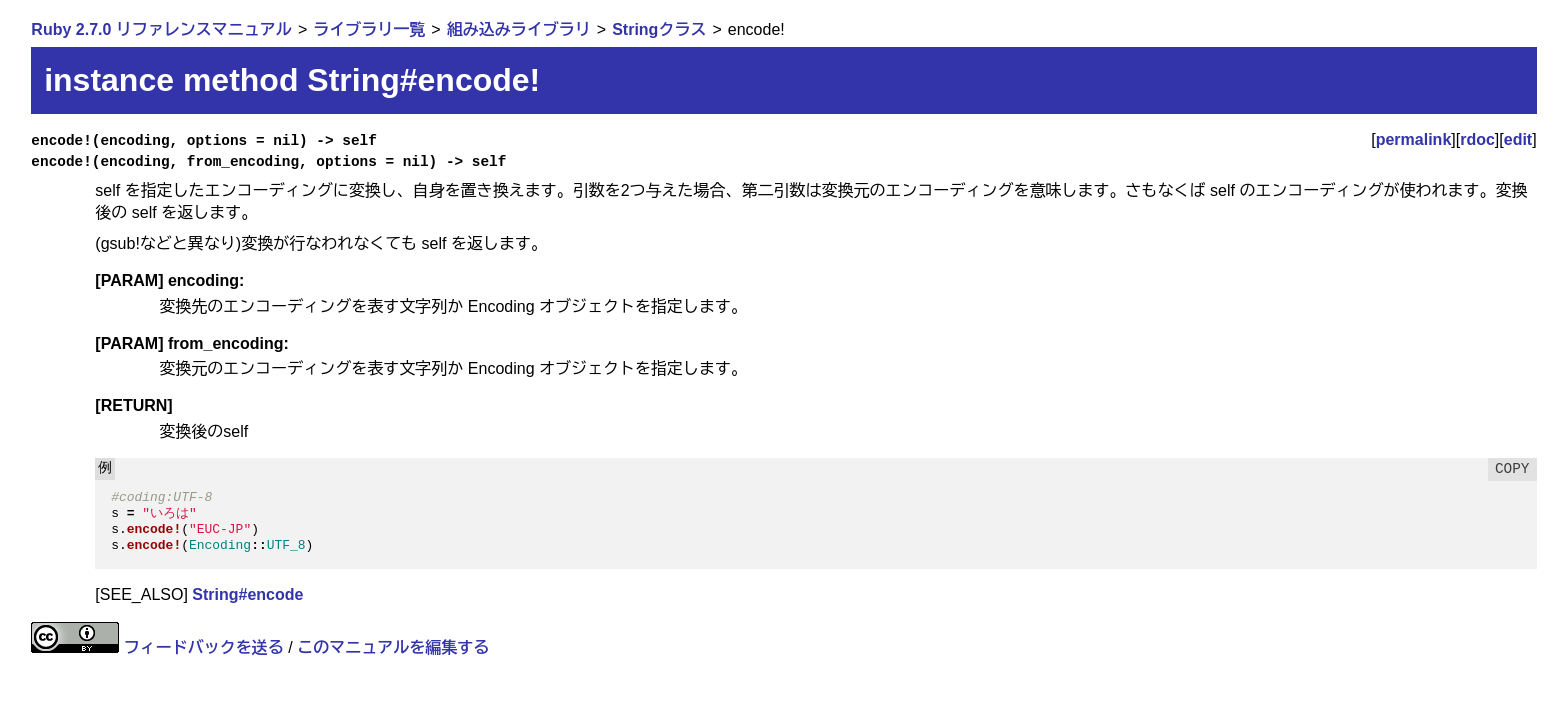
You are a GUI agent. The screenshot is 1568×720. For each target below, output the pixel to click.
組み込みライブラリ (519, 29)
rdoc (1477, 139)
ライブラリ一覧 (369, 29)
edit (1518, 139)
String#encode (247, 594)
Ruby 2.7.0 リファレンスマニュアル (161, 29)
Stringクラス (659, 29)
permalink (1414, 139)
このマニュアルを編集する (393, 647)
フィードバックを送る (204, 647)
